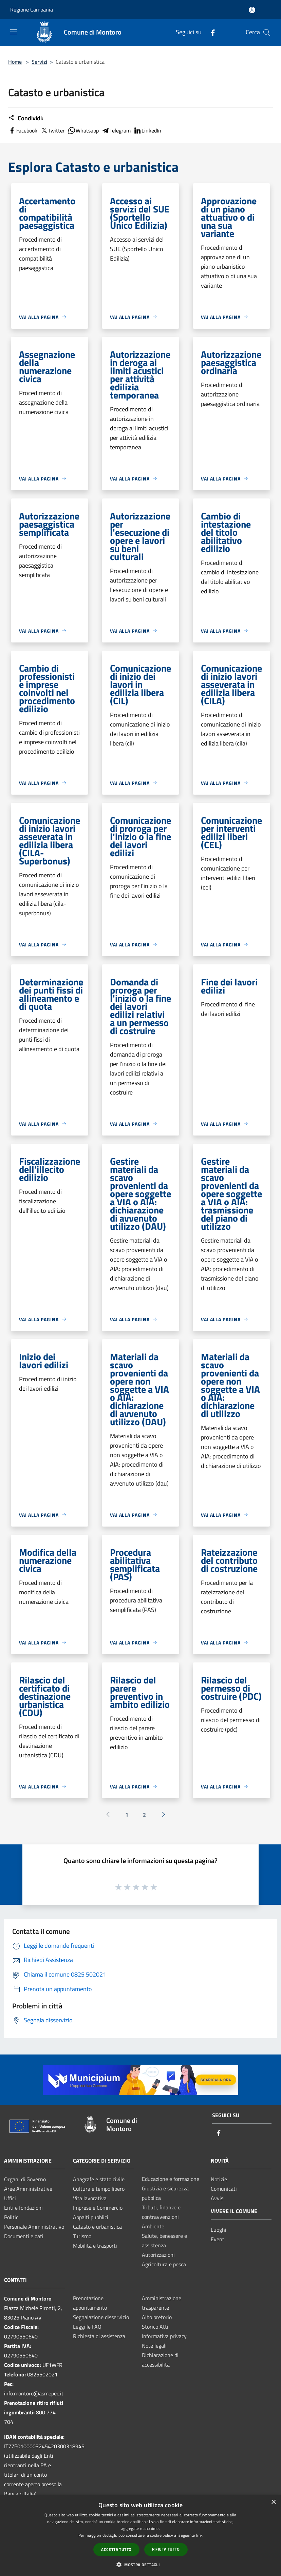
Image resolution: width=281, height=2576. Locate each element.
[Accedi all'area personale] (252, 10)
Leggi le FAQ (87, 2327)
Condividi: (25, 118)
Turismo (82, 2236)
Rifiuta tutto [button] (166, 2549)
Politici (12, 2217)
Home (15, 62)
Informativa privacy (164, 2336)
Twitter (52, 130)
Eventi (218, 2239)
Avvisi (218, 2198)
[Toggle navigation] (14, 32)
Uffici (10, 2198)
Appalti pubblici (90, 2217)
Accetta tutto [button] (116, 2549)
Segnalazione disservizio (101, 2317)
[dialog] (140, 2535)
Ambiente (153, 2226)
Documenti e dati (23, 2236)
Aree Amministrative (28, 2189)
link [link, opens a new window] (199, 2535)
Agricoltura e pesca (164, 2264)
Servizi (39, 62)
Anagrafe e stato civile (99, 2179)
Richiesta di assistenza (99, 2336)
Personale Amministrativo (34, 2227)
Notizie (219, 2179)
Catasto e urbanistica (97, 2227)
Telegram (116, 130)
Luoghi (218, 2230)
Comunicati (224, 2189)
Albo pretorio (157, 2317)
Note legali (154, 2346)
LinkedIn (147, 130)
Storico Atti (155, 2327)
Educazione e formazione (170, 2179)
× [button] (273, 2502)
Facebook (22, 130)
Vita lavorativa (90, 2198)
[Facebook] (210, 32)
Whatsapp (83, 130)
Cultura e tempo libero (99, 2189)
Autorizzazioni (158, 2255)
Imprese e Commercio (98, 2208)
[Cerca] (267, 32)
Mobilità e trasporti (95, 2246)
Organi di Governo (25, 2179)
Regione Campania (31, 9)
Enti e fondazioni (23, 2208)
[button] (140, 2564)
